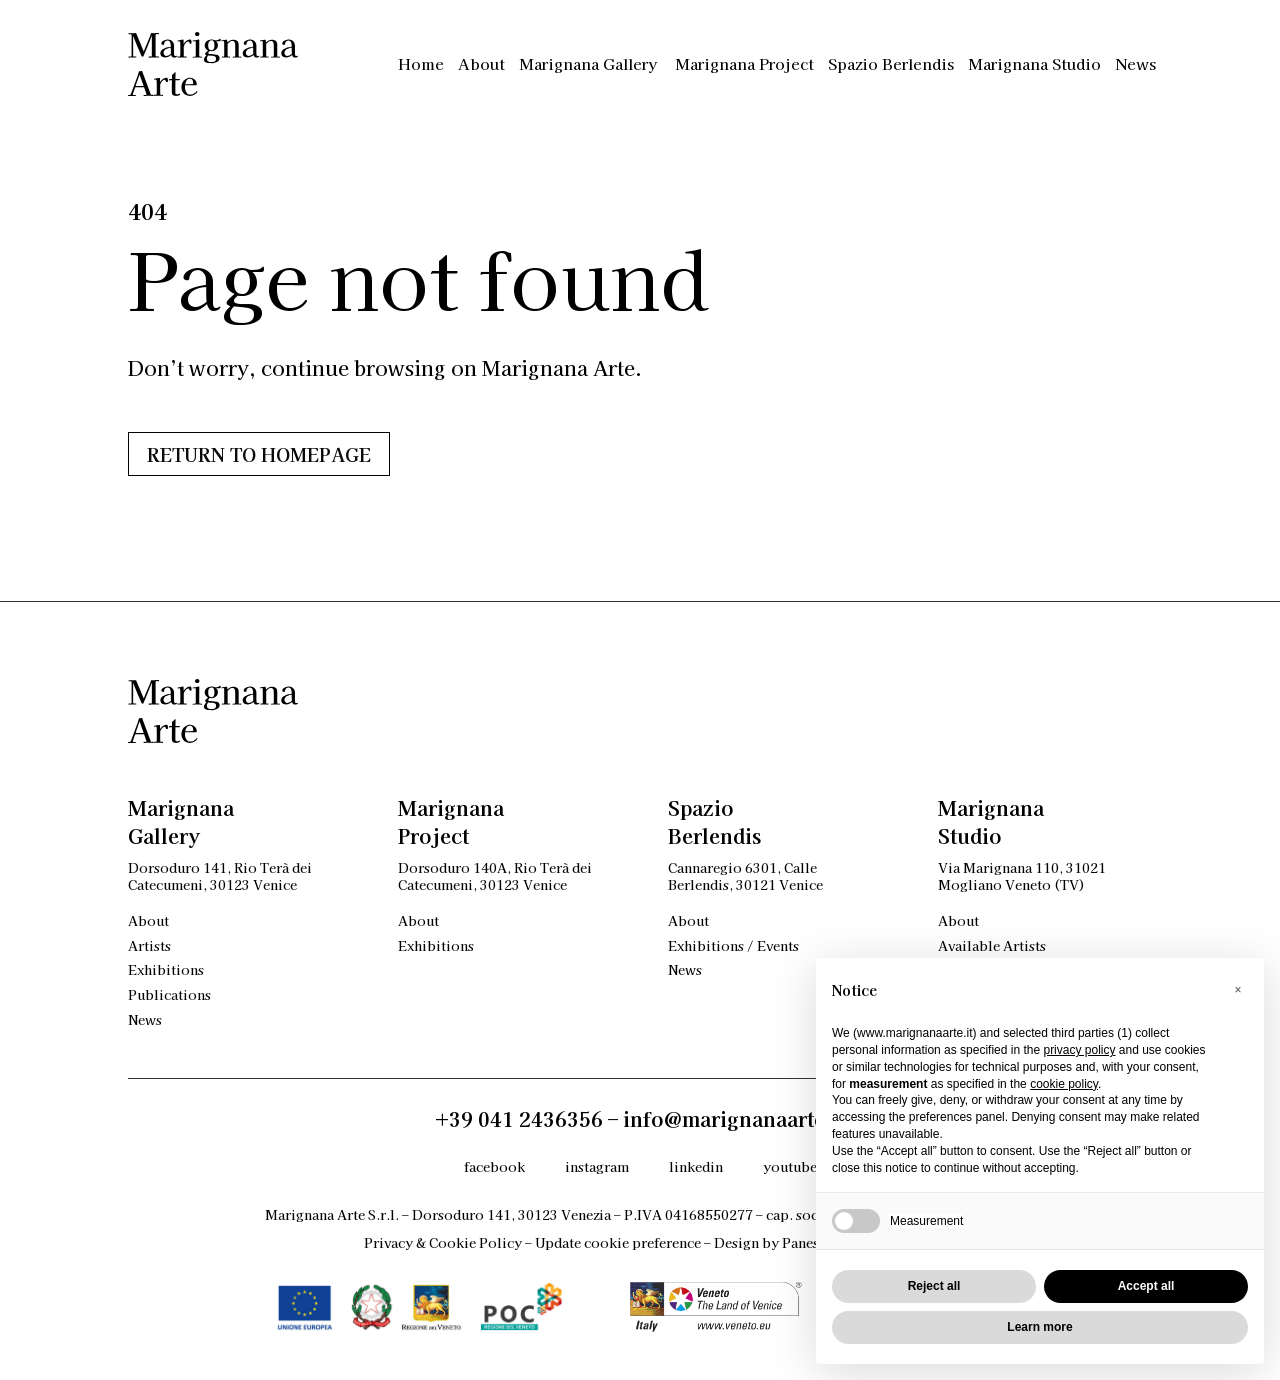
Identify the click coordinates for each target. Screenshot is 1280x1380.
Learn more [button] (1039, 1327)
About (481, 63)
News (1135, 63)
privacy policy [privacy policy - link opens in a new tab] (1079, 1050)
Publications (169, 994)
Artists (149, 945)
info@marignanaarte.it (734, 1118)
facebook (494, 1166)
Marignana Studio (1034, 63)
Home (421, 63)
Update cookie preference (618, 1242)
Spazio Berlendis (891, 63)
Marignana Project (744, 63)
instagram (597, 1166)
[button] (1238, 990)
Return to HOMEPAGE (259, 454)
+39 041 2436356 (519, 1118)
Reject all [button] (934, 1286)
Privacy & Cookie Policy (443, 1242)
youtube (790, 1166)
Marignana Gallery (590, 63)
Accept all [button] (1146, 1286)
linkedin (696, 1166)
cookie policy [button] (1064, 1084)
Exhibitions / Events (733, 945)
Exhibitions (166, 969)
